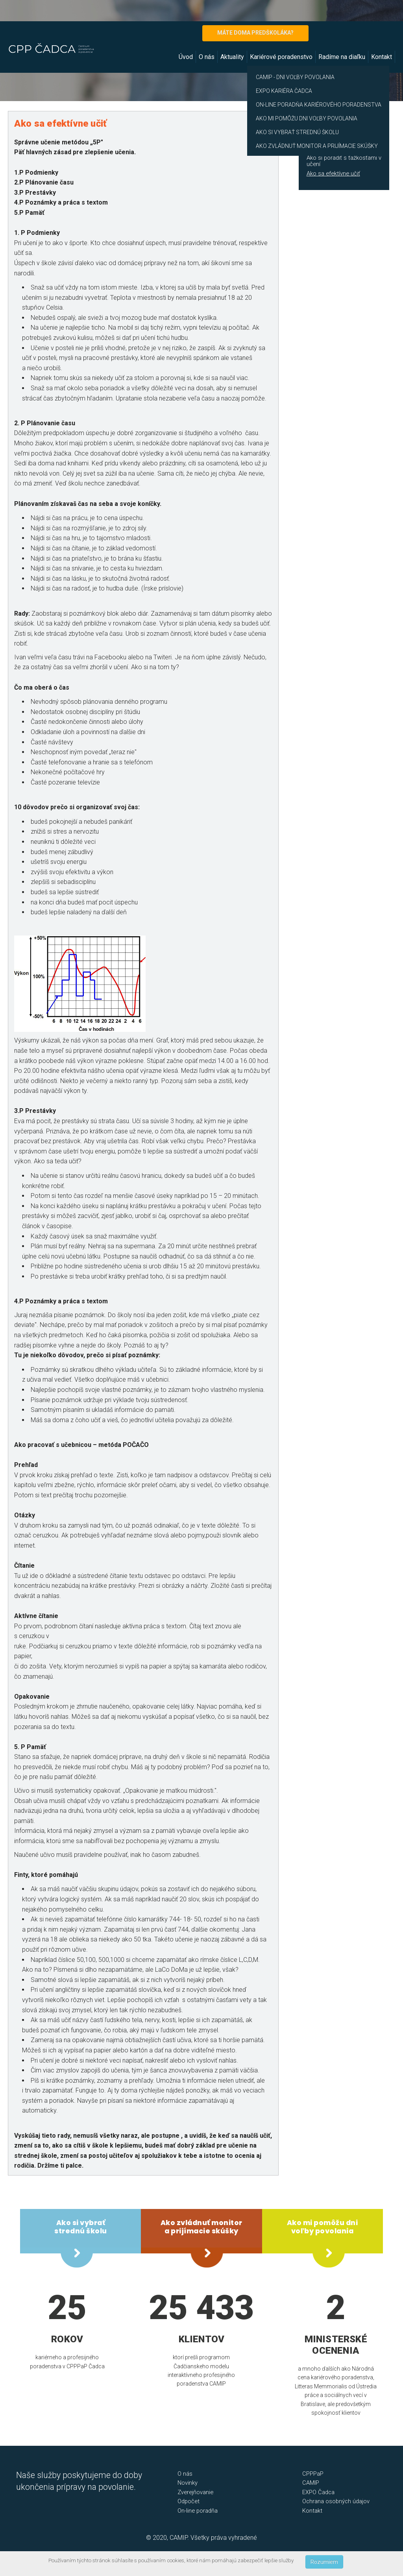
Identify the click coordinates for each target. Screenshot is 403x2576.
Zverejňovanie (195, 2492)
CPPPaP (313, 2473)
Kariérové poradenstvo (281, 57)
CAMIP (310, 2482)
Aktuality (232, 57)
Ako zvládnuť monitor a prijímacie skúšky (336, 144)
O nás (206, 57)
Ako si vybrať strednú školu (80, 2227)
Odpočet (188, 2501)
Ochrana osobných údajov (336, 2501)
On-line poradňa (197, 2510)
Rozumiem (324, 2562)
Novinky (187, 2482)
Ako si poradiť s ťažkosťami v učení (344, 161)
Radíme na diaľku (341, 57)
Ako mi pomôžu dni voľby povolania (322, 2227)
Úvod (186, 57)
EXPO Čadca (318, 2492)
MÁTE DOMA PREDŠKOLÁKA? (255, 33)
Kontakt (381, 57)
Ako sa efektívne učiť (333, 173)
